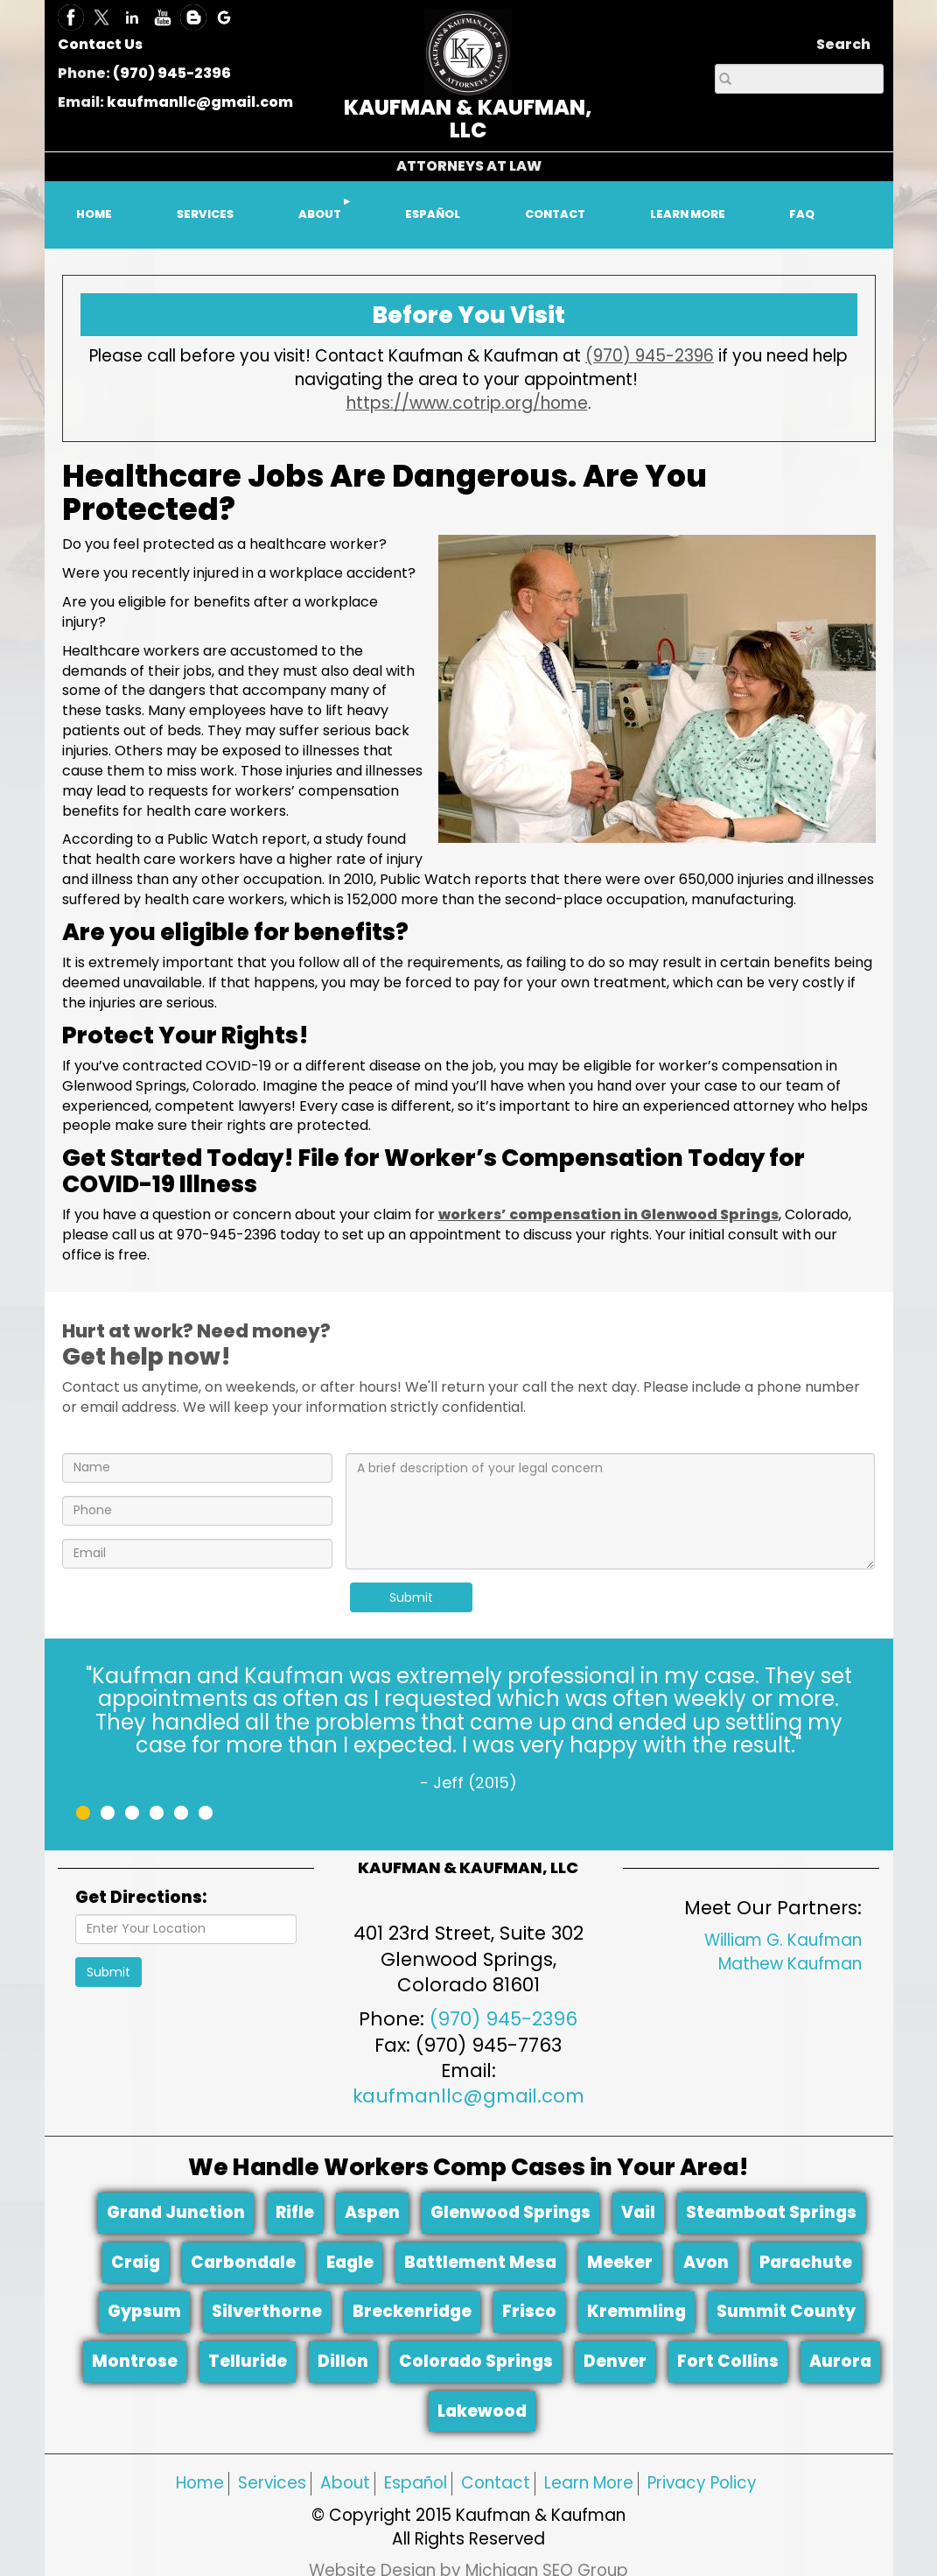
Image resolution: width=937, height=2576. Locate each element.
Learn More (588, 2483)
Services (272, 2483)
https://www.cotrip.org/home (467, 403)
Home (200, 2483)
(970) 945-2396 (172, 73)
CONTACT (555, 214)
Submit (411, 1597)
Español (415, 2483)
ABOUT (319, 214)
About (345, 2483)
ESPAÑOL (432, 214)
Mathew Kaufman (790, 1964)
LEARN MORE (687, 214)
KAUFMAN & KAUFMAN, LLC (468, 118)
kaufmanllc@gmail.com (200, 102)
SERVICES (205, 214)
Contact (495, 2483)
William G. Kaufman (783, 1940)
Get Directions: (140, 1897)
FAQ (802, 214)
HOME (94, 214)
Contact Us (100, 44)
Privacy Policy (702, 2483)
